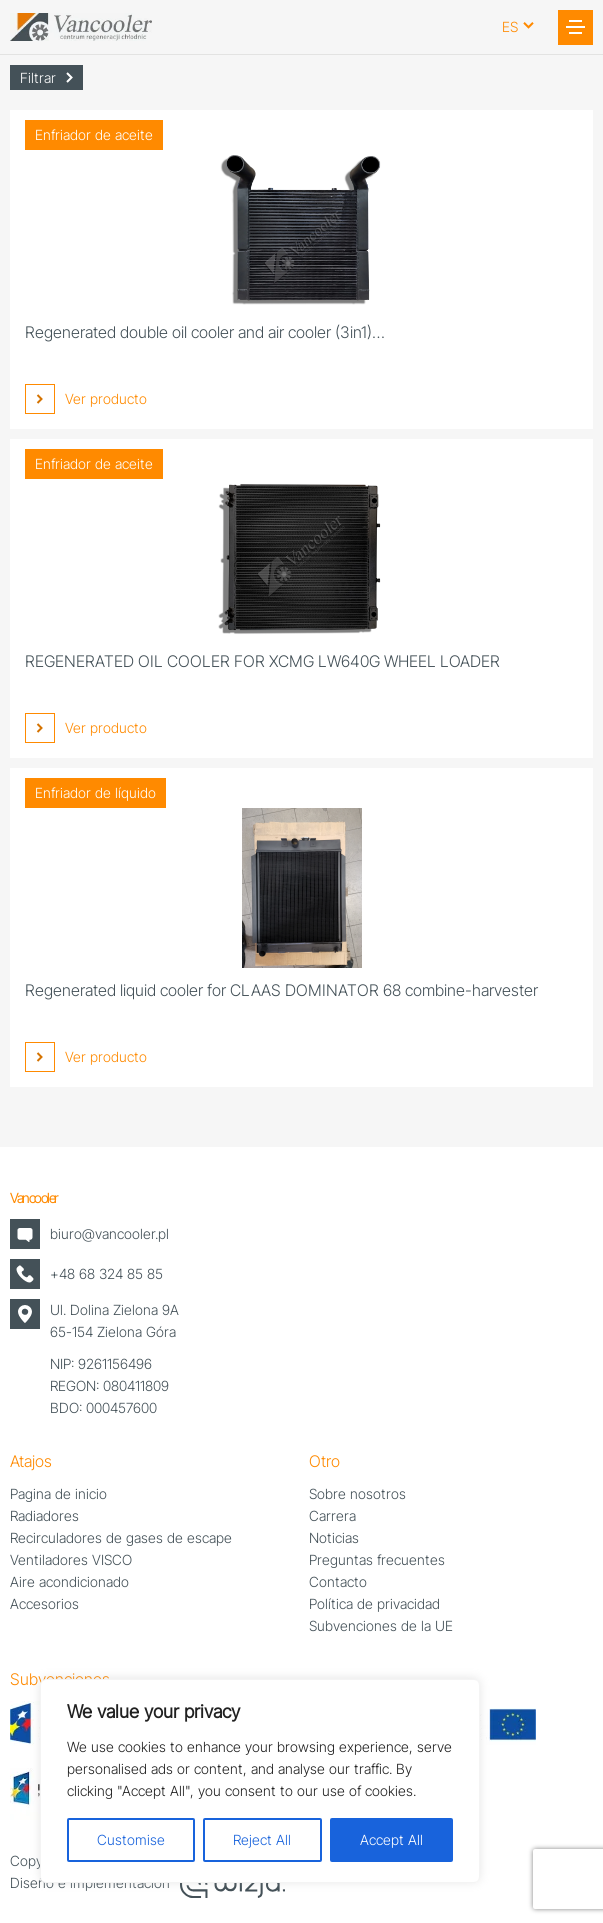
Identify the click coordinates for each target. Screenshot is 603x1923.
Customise (131, 1839)
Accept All (391, 1839)
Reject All (262, 1839)
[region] (260, 1781)
